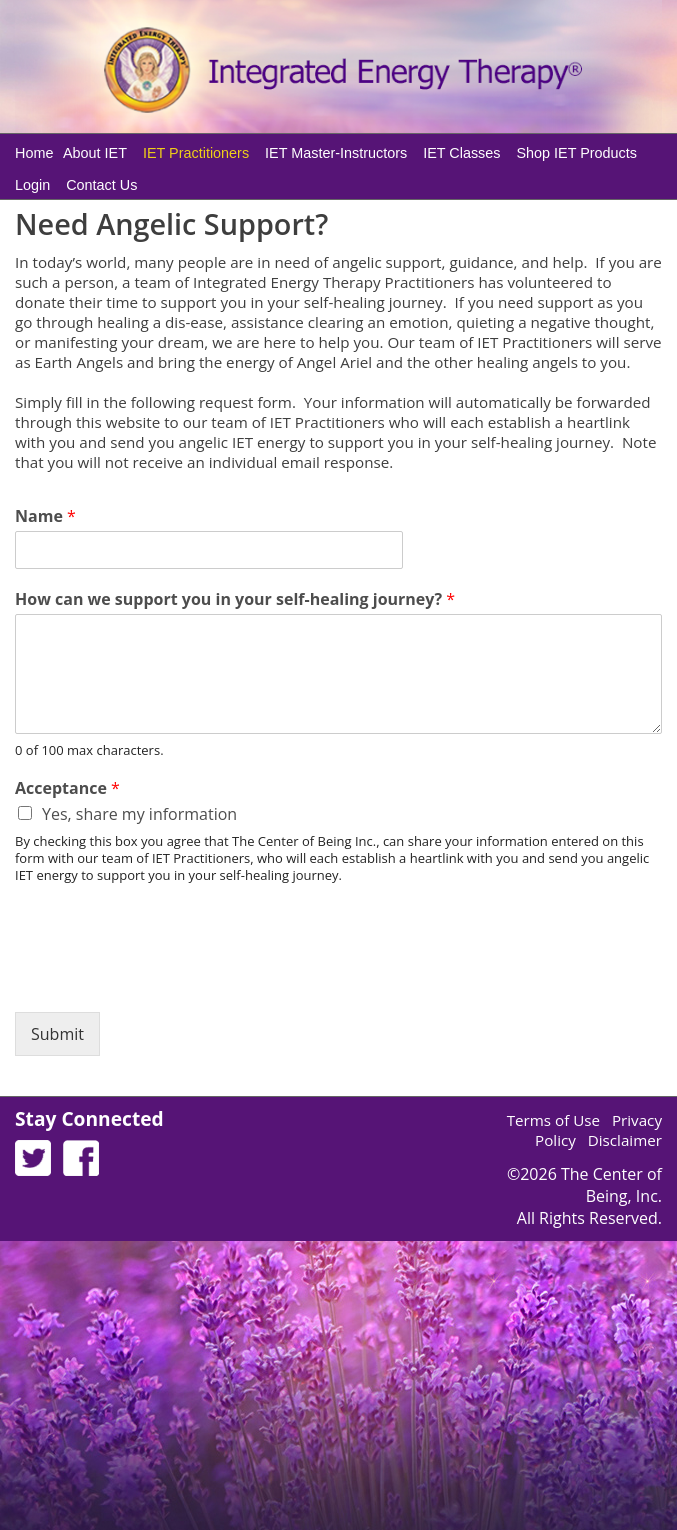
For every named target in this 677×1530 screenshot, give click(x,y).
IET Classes (461, 153)
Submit (57, 1034)
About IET (95, 153)
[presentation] (167, 979)
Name (45, 516)
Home (34, 153)
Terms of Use (553, 1120)
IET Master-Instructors (336, 153)
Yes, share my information (139, 814)
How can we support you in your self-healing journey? (235, 599)
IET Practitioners (196, 153)
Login (32, 185)
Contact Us (101, 185)
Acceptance (67, 788)
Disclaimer (625, 1140)
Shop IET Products (576, 153)
